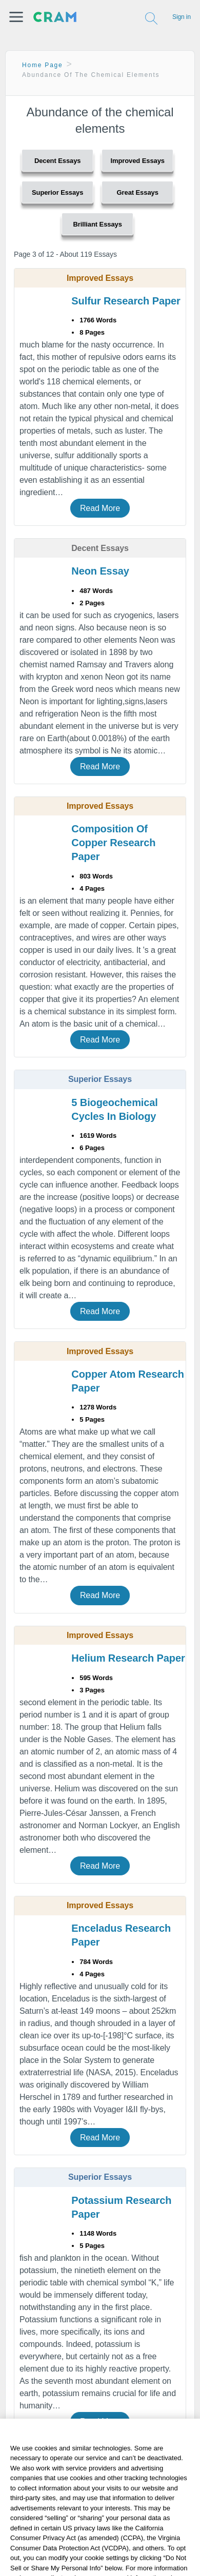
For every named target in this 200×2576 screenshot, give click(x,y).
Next (29, 2493)
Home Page (42, 65)
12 (139, 2473)
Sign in (181, 17)
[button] (16, 17)
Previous (28, 2457)
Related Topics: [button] (114, 2514)
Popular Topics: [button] (114, 2536)
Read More (100, 508)
